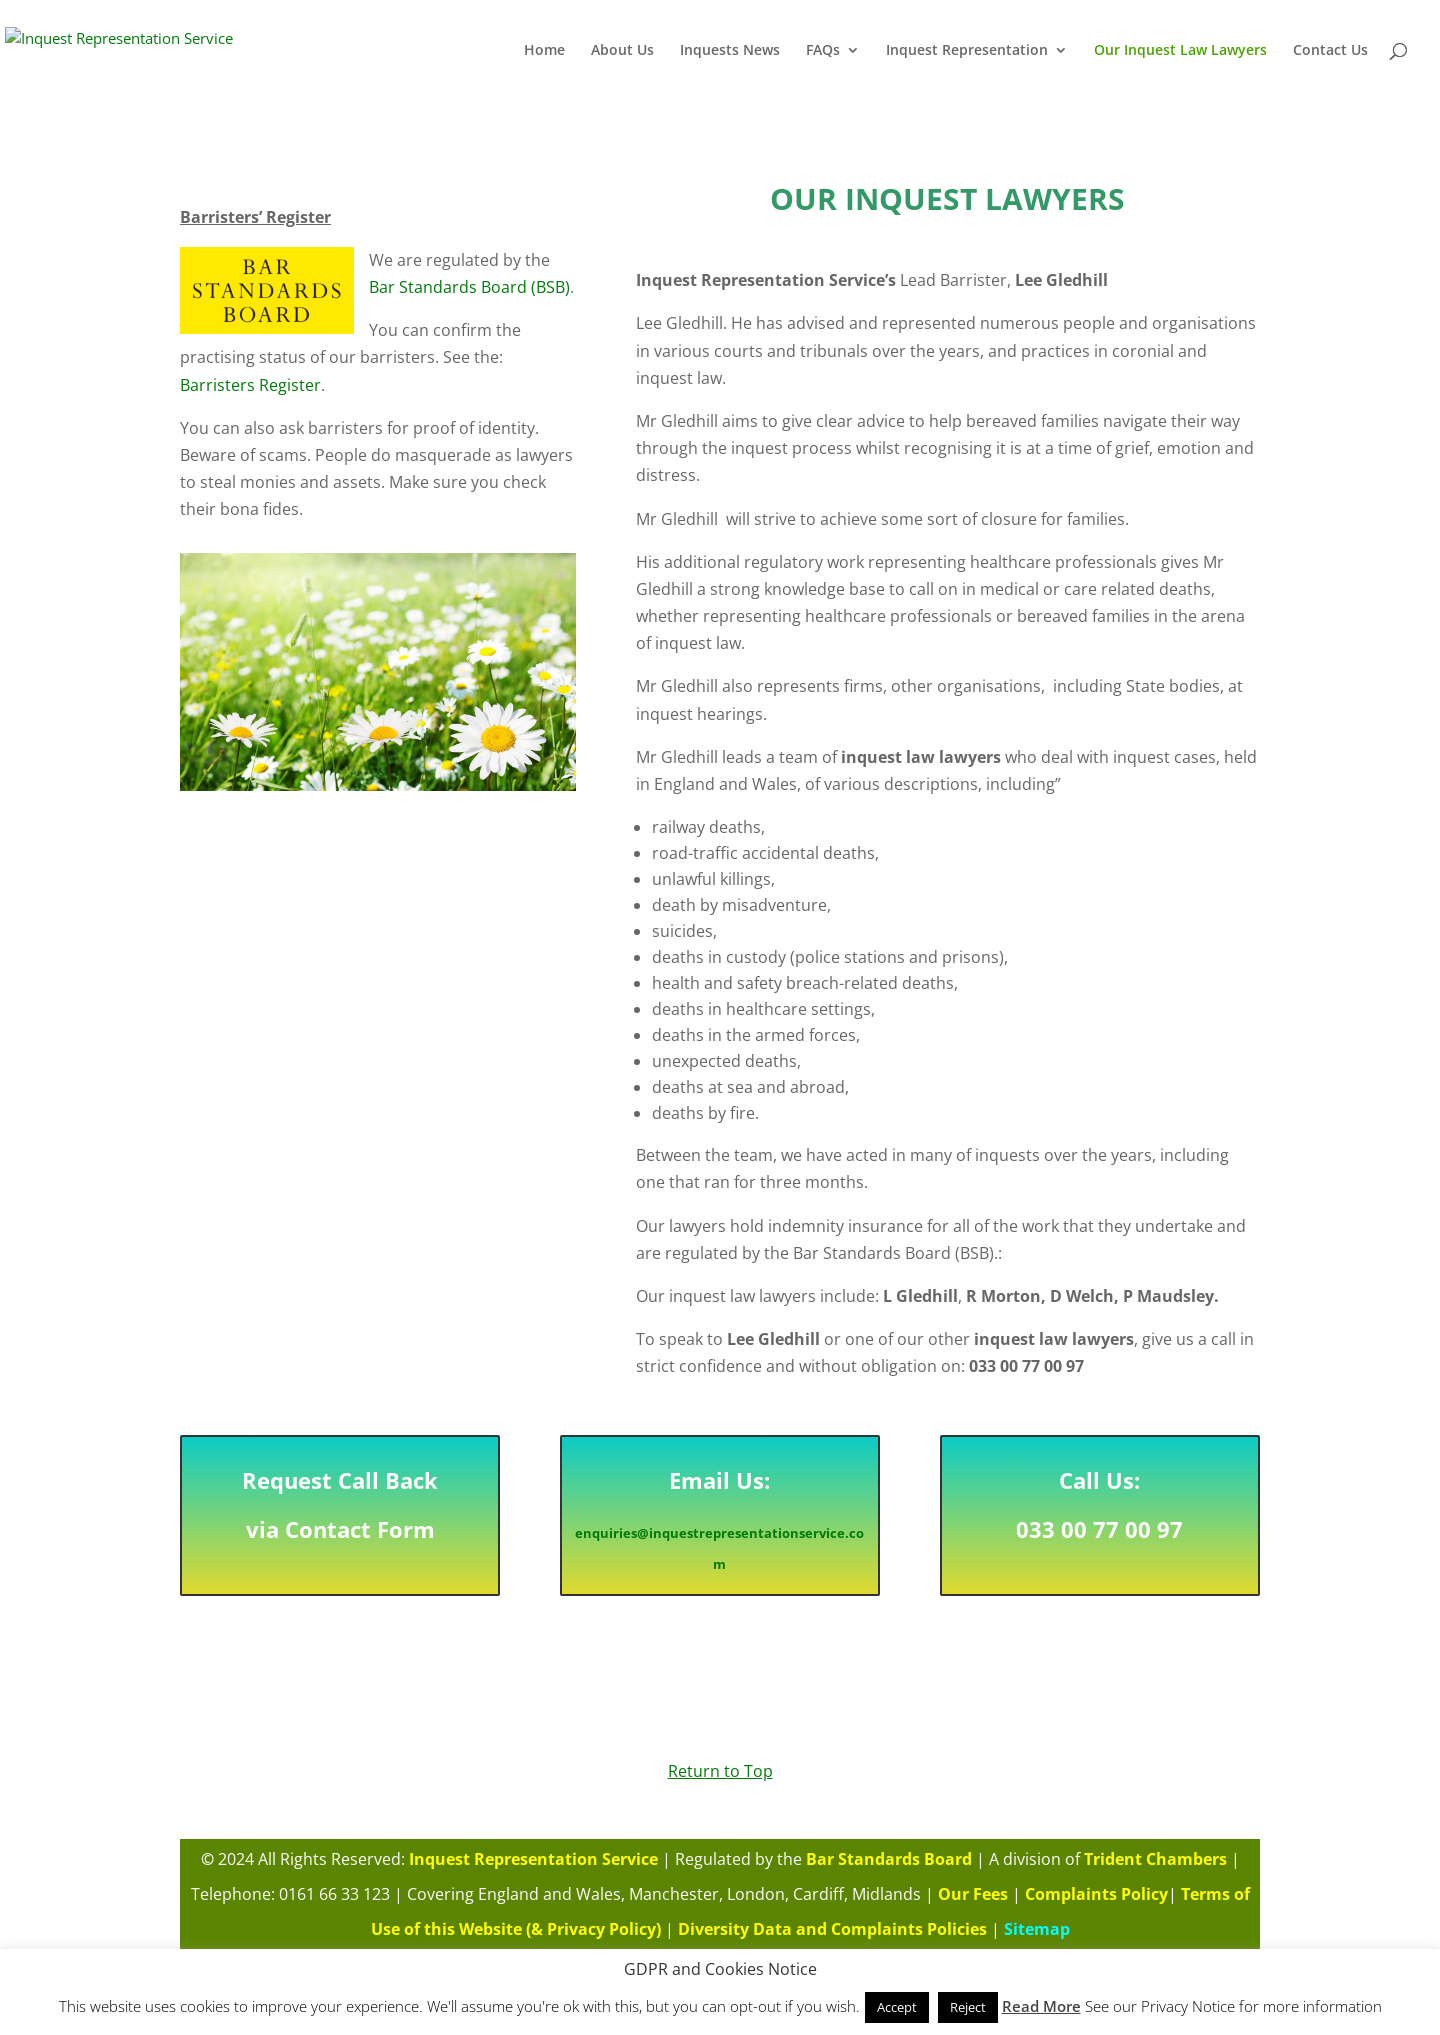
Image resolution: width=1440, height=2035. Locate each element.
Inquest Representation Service (534, 1866)
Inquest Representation (967, 51)
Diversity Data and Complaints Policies (833, 1923)
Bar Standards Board (887, 1866)
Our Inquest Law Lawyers (1180, 51)
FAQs (823, 51)
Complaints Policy (1096, 1894)
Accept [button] (897, 2007)
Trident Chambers (1151, 1866)
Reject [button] (968, 2007)
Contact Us (1330, 51)
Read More (1041, 2006)
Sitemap (1039, 1923)
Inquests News (730, 51)
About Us (622, 51)
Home (544, 51)
